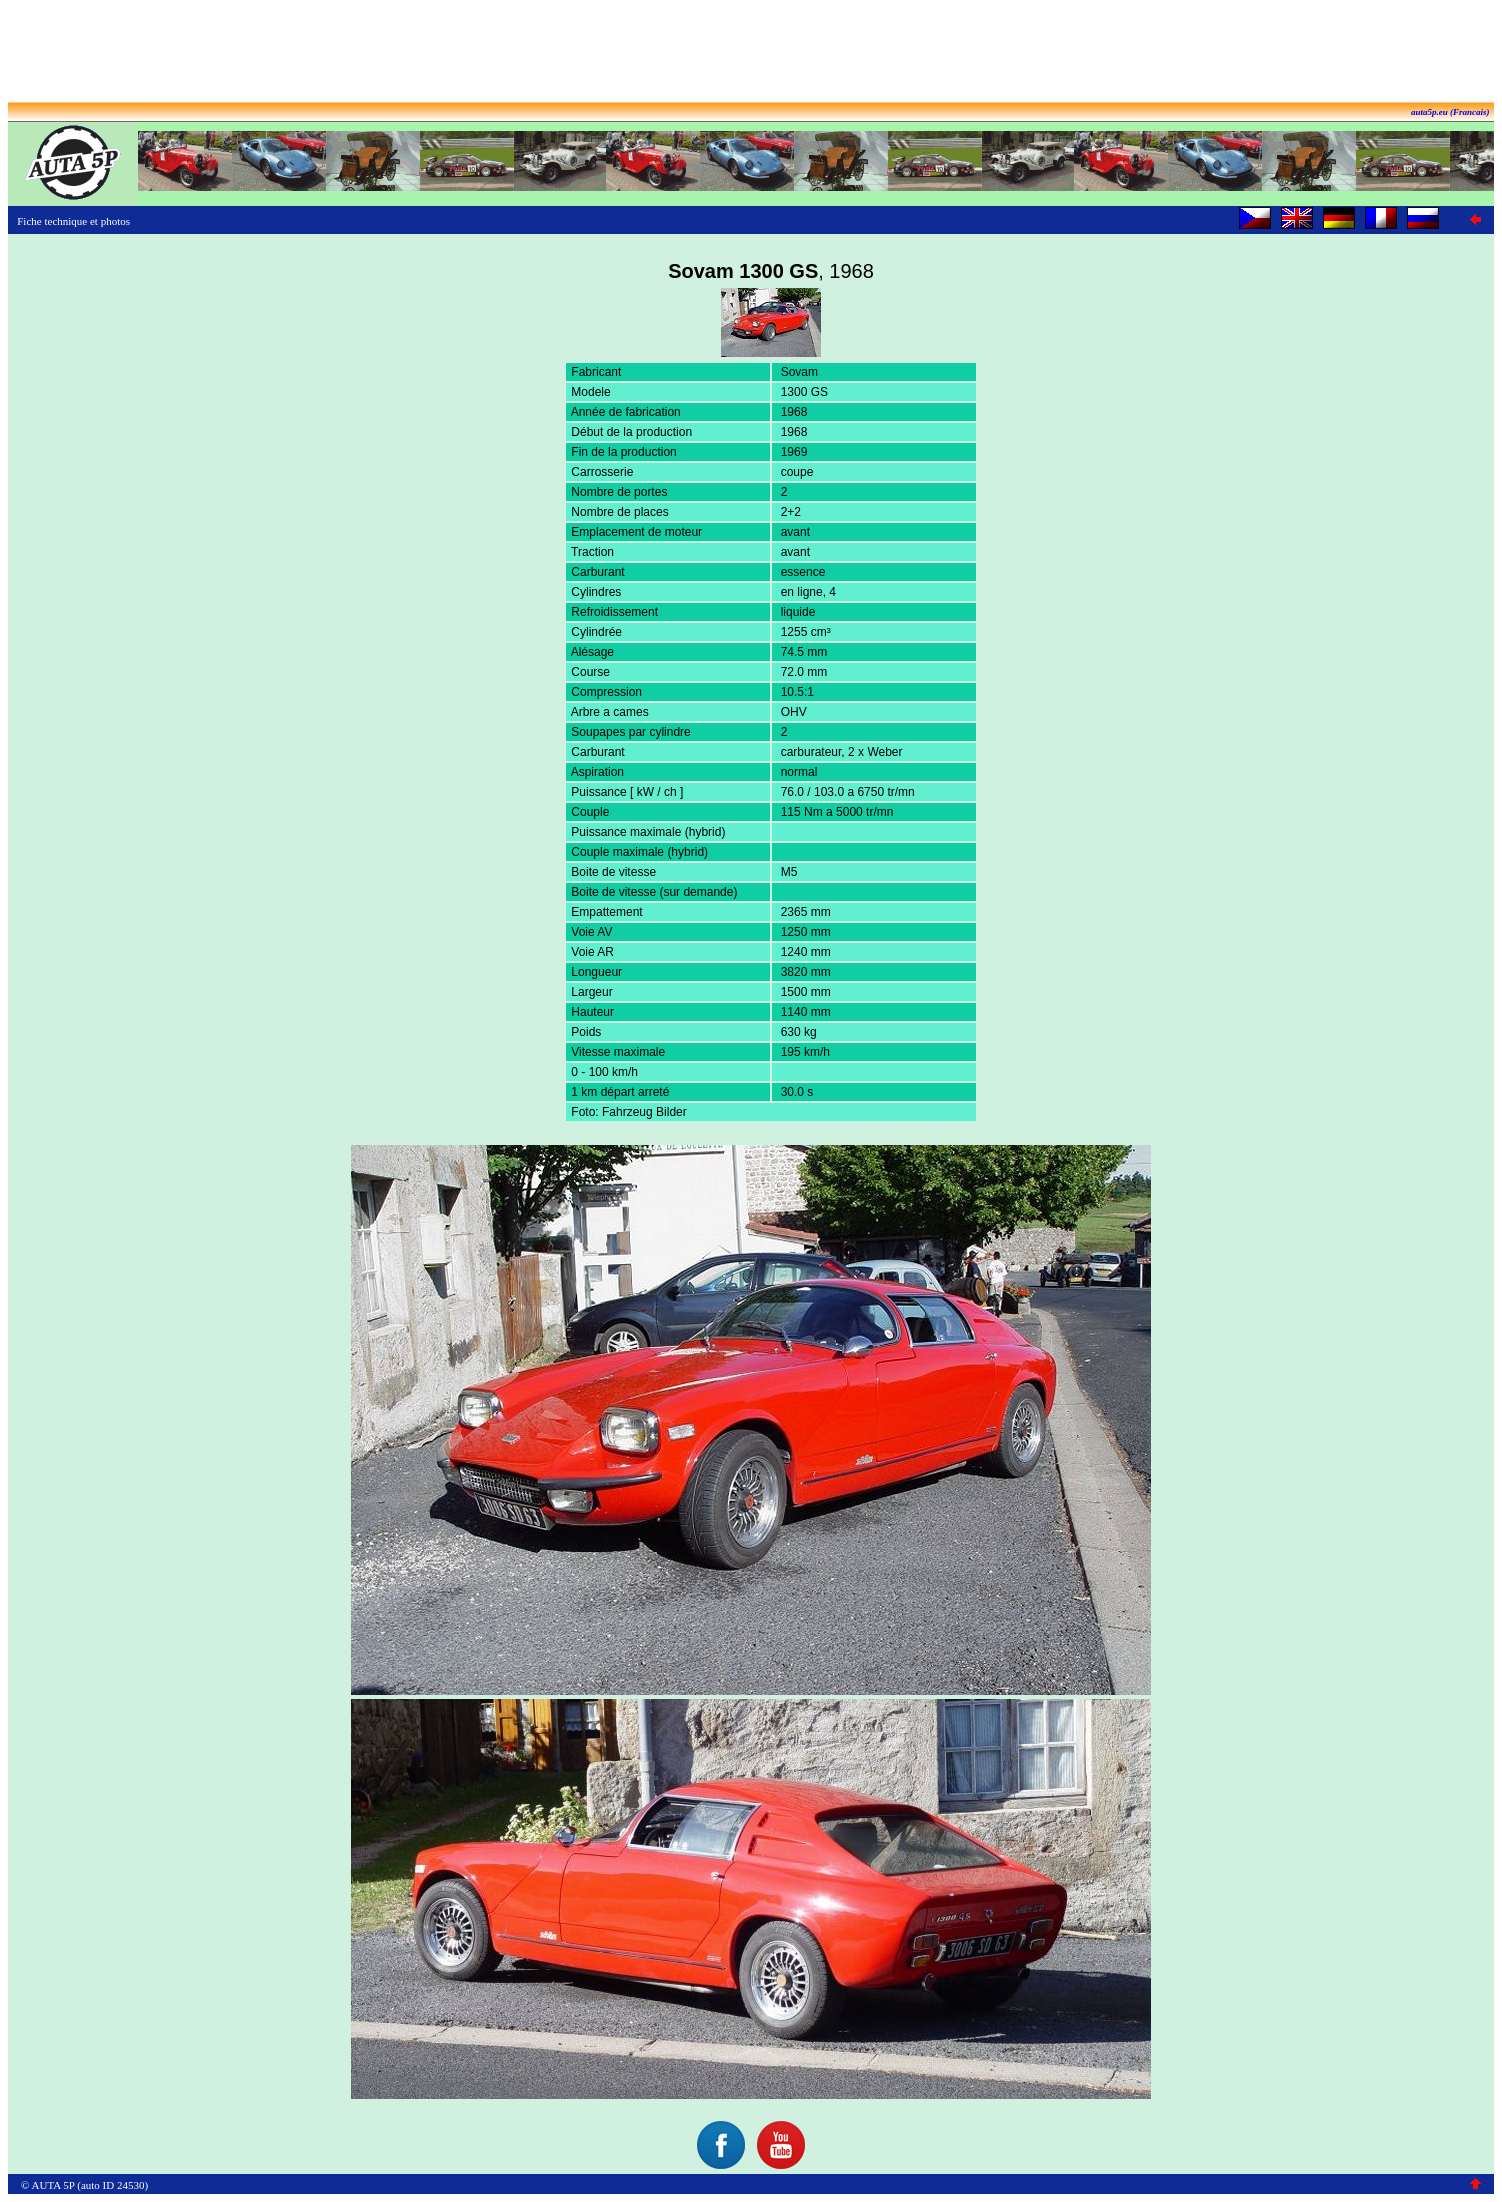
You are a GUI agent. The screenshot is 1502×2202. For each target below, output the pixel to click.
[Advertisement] (751, 53)
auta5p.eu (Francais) (1450, 112)
